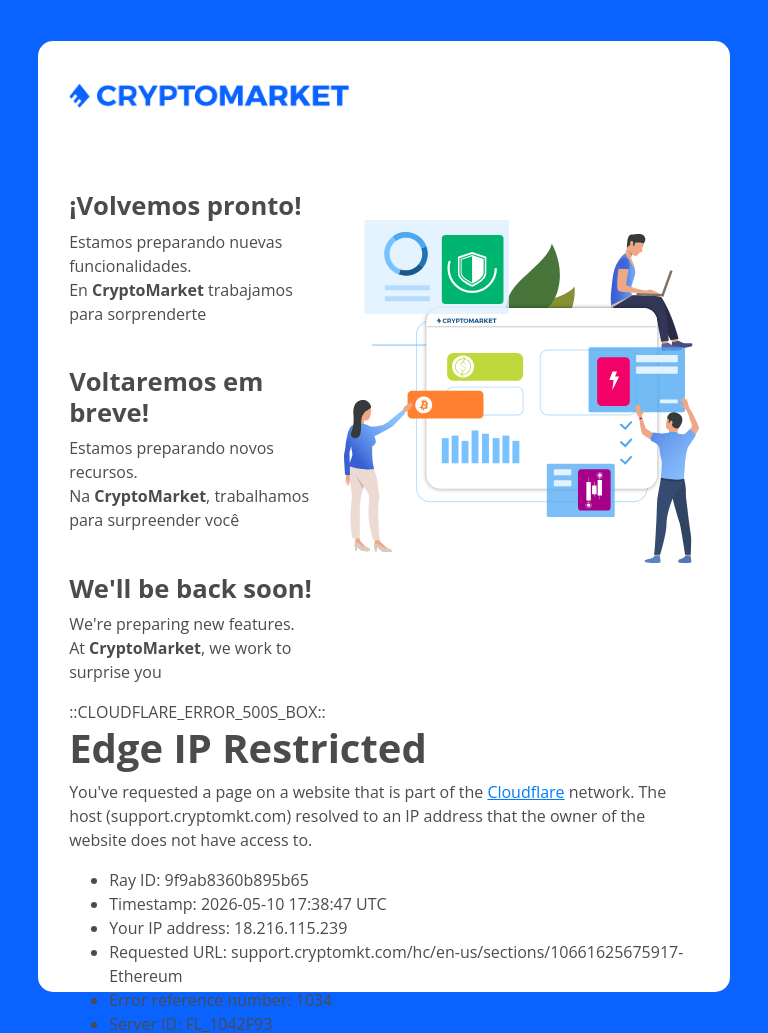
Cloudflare (525, 792)
